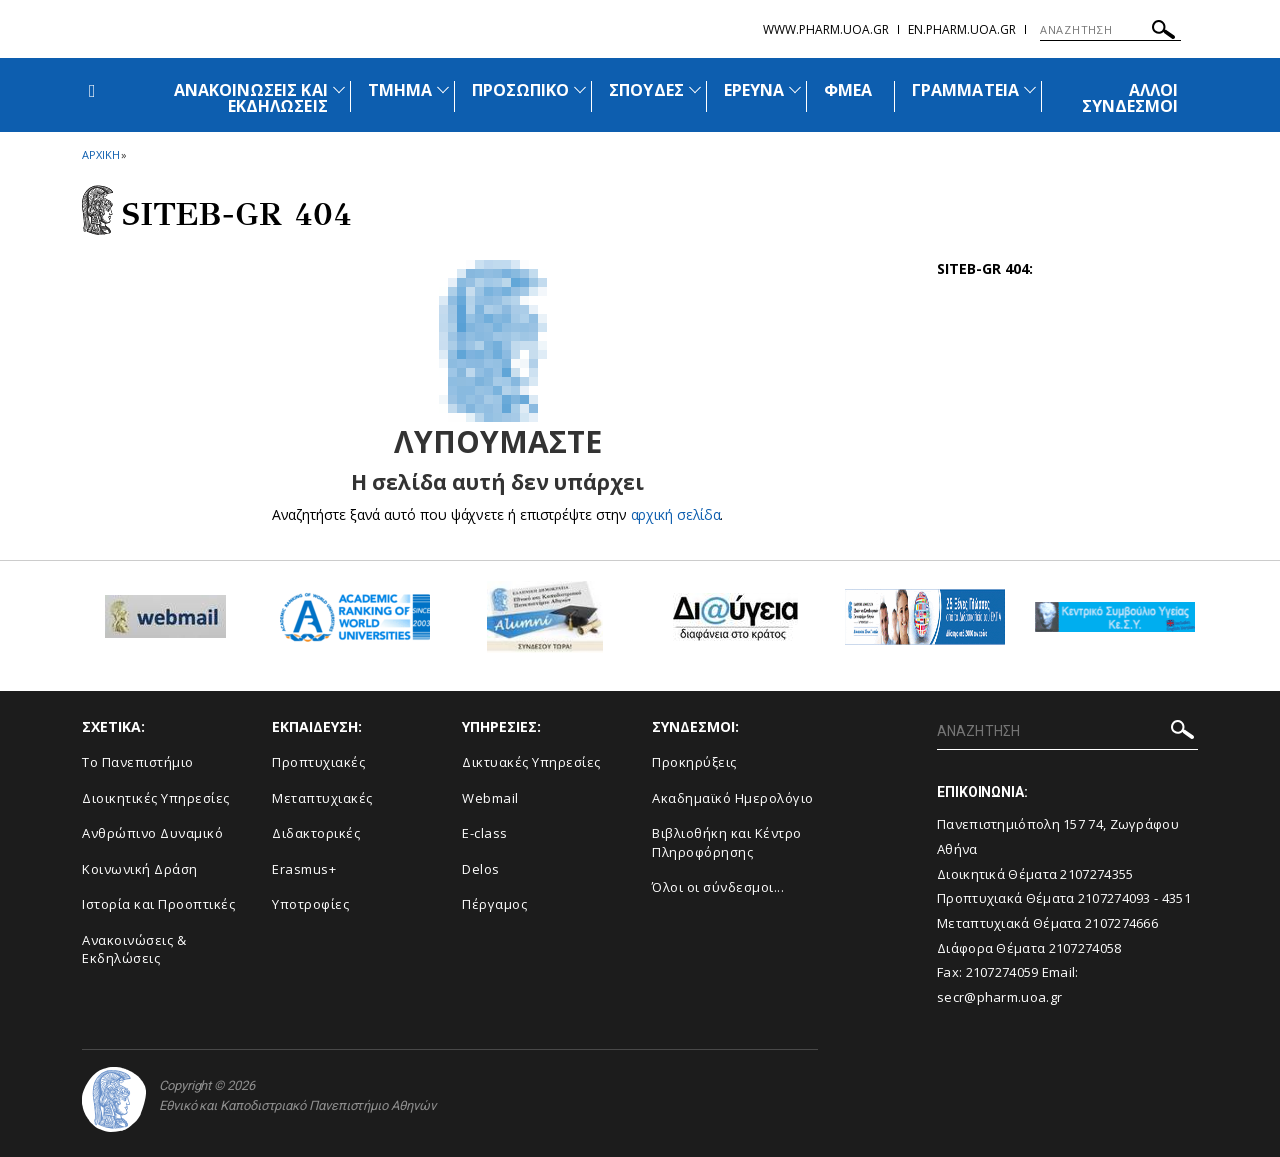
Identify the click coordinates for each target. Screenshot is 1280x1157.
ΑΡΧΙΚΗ (100, 154)
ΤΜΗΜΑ (400, 90)
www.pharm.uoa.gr (826, 29)
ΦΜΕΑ (848, 90)
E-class (485, 833)
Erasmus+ (304, 869)
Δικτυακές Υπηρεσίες (531, 762)
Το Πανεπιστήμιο (138, 762)
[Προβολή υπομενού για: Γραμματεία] (1030, 89)
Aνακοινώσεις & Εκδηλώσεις (134, 949)
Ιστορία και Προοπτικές (158, 904)
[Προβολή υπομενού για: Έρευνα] (795, 89)
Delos (481, 869)
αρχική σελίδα (675, 514)
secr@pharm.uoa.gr (999, 997)
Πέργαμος (494, 904)
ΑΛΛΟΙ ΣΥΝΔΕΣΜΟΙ (1130, 98)
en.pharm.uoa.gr (962, 29)
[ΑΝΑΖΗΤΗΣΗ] (1110, 30)
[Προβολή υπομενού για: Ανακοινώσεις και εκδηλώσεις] (339, 89)
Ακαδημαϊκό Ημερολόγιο (733, 798)
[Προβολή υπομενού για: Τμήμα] (443, 89)
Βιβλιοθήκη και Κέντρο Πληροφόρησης (727, 842)
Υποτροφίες (310, 904)
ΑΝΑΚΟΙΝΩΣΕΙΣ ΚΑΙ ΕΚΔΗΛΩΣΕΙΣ (251, 98)
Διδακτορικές (316, 833)
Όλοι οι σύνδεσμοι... (718, 887)
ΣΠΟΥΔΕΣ (646, 90)
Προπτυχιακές (318, 762)
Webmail (490, 798)
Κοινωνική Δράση (140, 869)
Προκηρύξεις (694, 762)
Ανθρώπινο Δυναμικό (152, 833)
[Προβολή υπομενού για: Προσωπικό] (580, 89)
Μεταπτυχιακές (322, 798)
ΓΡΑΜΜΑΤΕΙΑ (965, 90)
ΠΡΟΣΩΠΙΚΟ (520, 90)
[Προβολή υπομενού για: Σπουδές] (695, 89)
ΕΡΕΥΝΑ (754, 90)
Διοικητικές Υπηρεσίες (156, 798)
